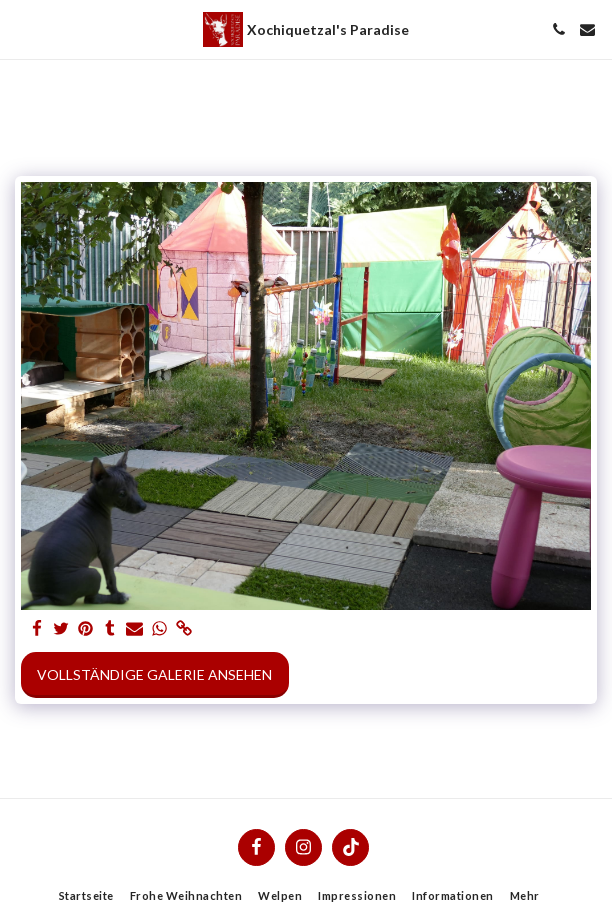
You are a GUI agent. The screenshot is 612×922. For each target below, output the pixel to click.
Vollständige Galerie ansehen (154, 674)
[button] (22, 29)
